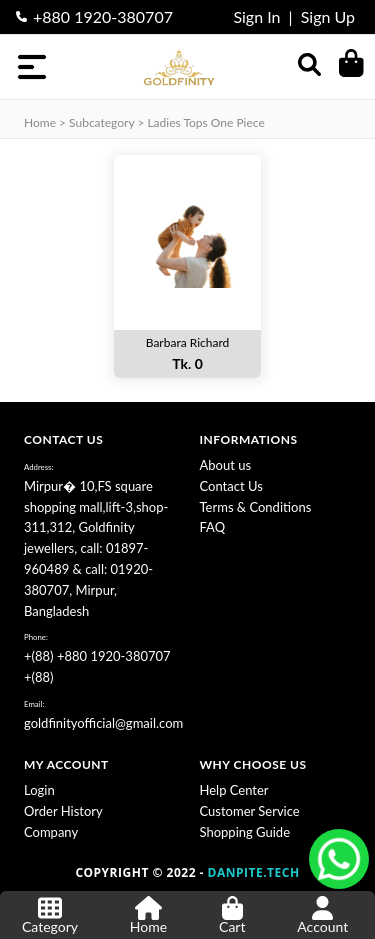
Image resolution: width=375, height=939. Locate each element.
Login (39, 790)
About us (226, 465)
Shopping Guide (245, 832)
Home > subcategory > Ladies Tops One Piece (144, 122)
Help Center (234, 790)
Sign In (256, 16)
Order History (63, 811)
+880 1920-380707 (103, 16)
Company (51, 832)
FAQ (213, 527)
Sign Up (328, 16)
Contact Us (231, 486)
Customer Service (250, 811)
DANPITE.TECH (254, 872)
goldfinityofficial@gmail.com (103, 723)
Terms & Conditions (256, 507)
